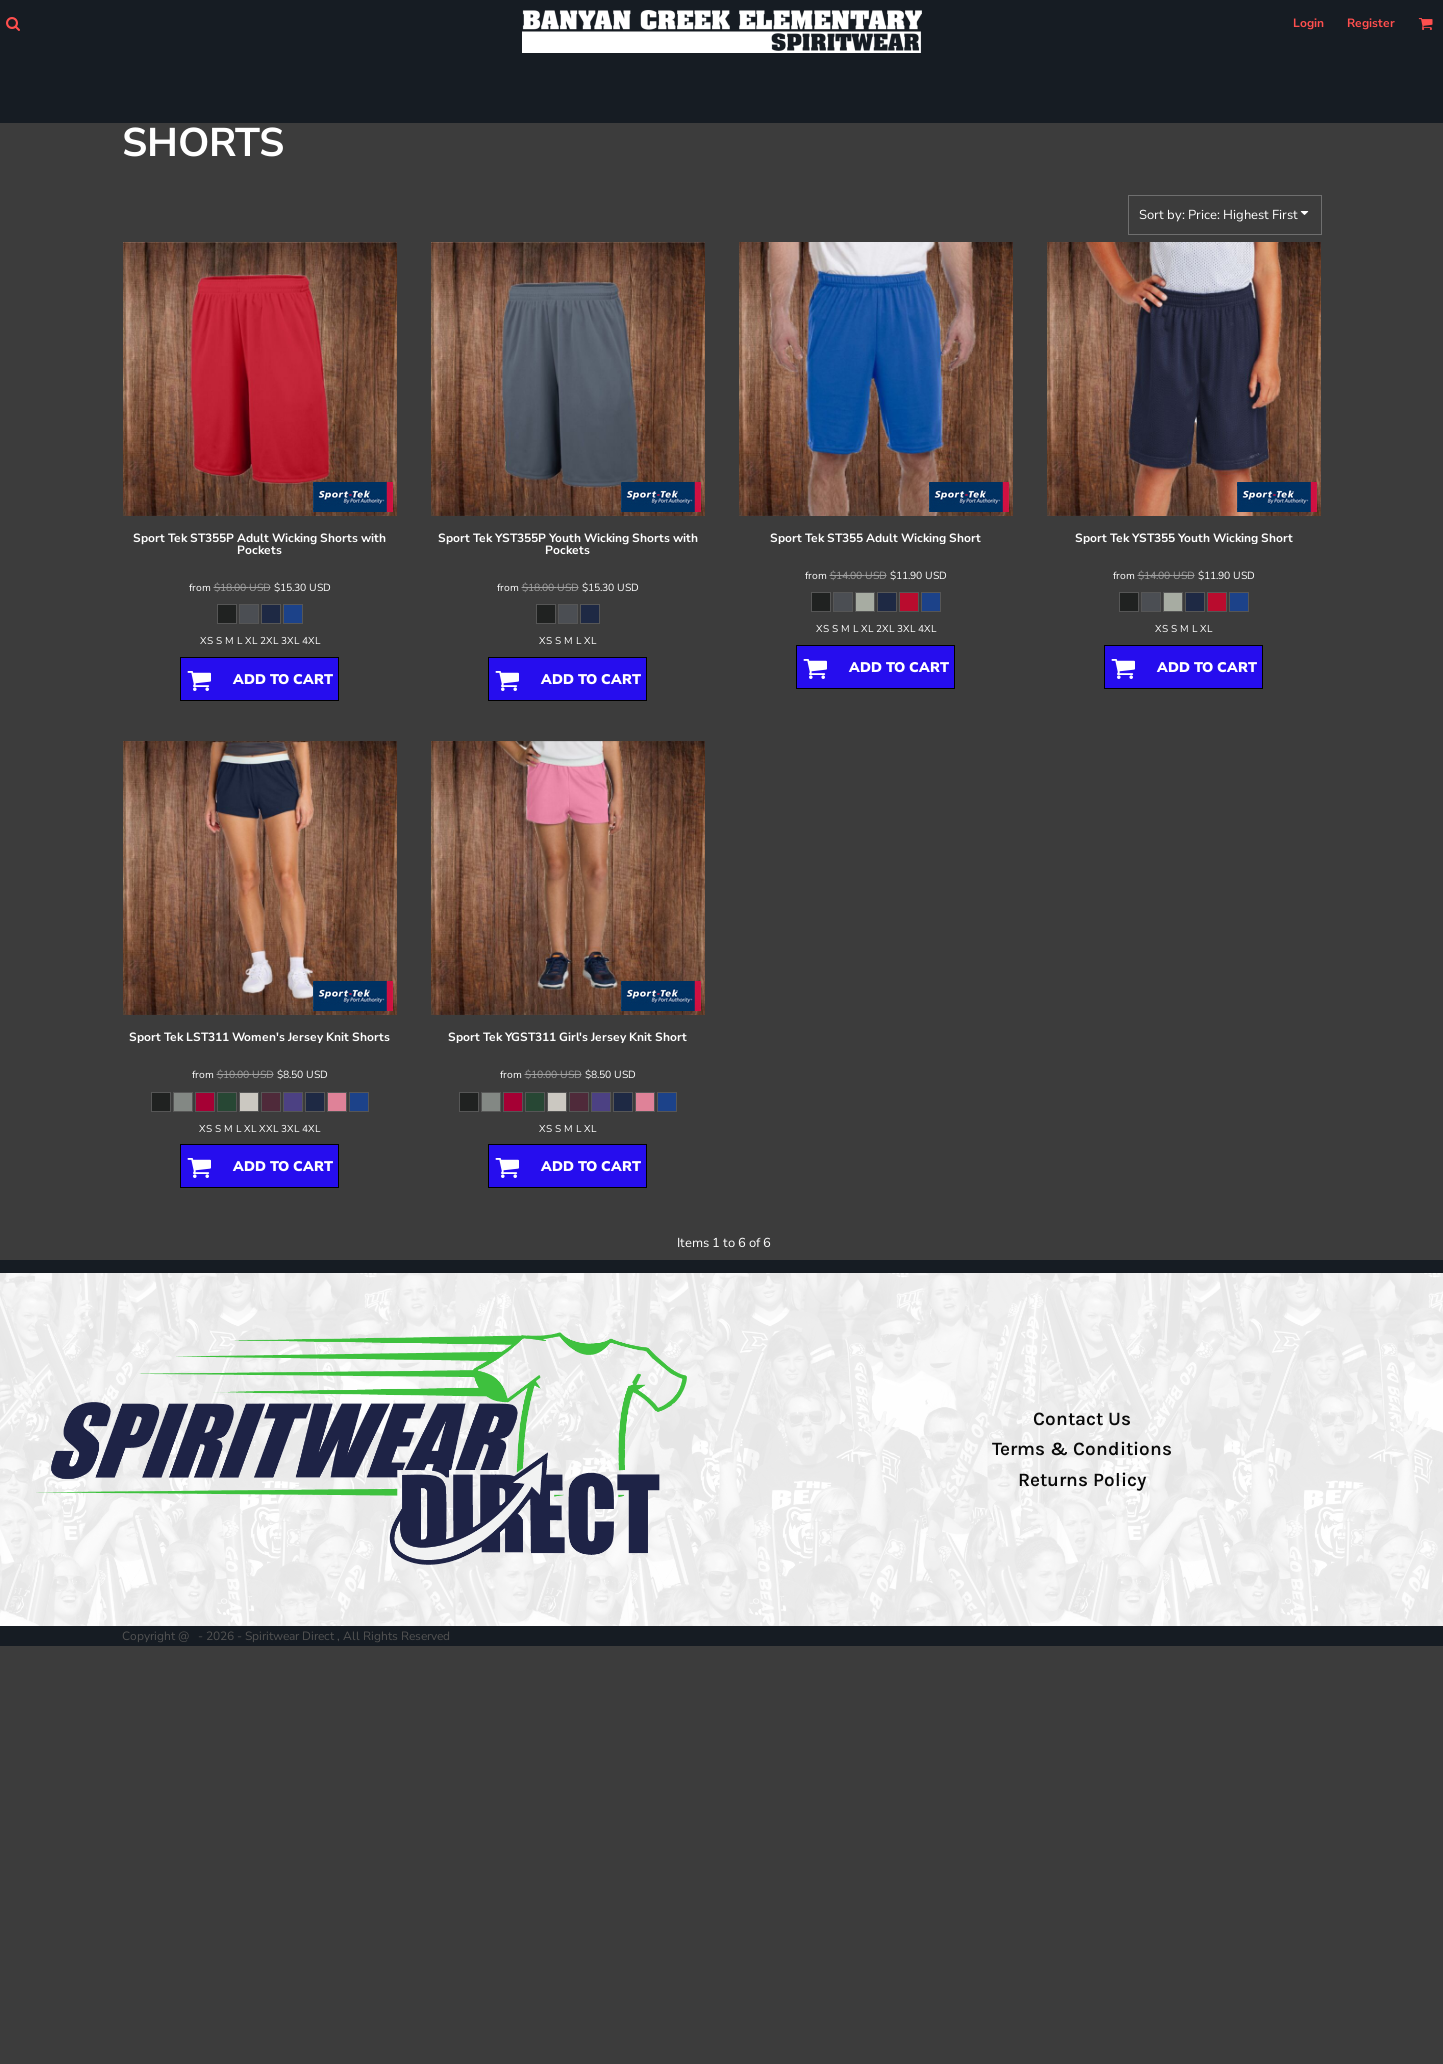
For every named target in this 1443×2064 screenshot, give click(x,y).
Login (1308, 23)
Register (1371, 23)
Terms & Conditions (1082, 1449)
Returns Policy (1082, 1480)
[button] (12, 23)
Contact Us (1082, 1419)
